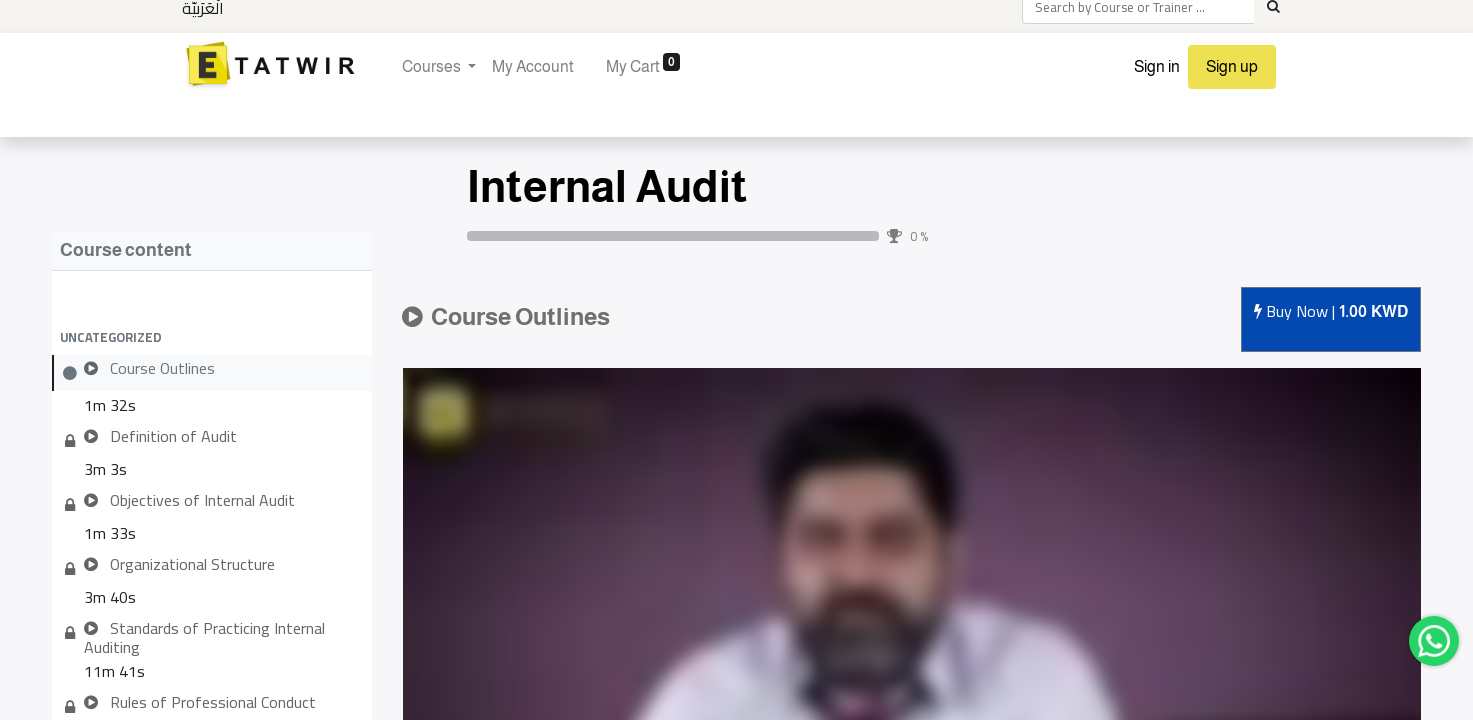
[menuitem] (533, 67)
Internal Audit (607, 186)
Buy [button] (1331, 312)
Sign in (1157, 66)
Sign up (1232, 66)
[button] (212, 337)
